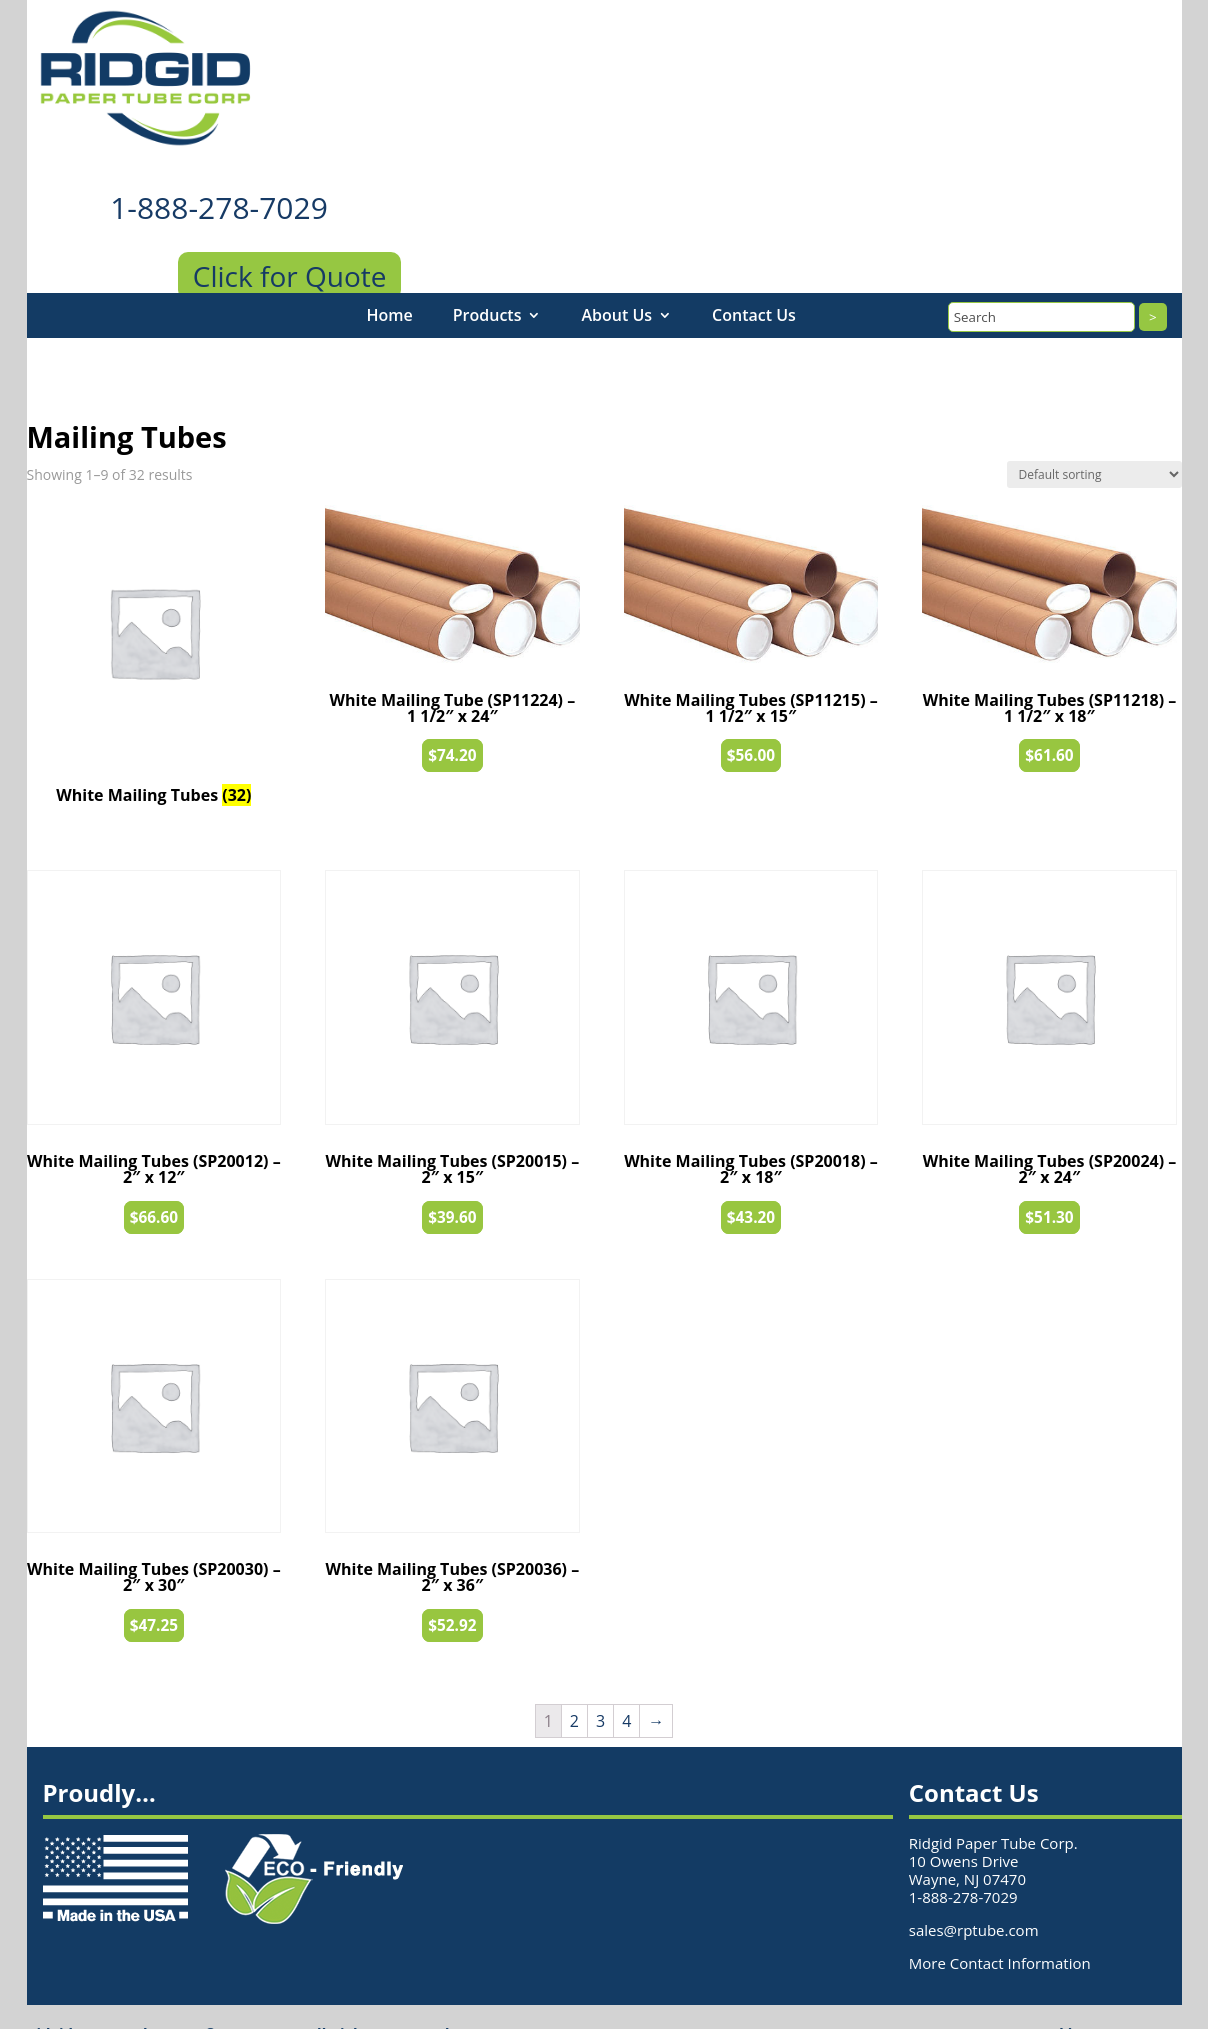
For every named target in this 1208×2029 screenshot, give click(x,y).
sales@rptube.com (974, 1896)
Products (487, 281)
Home (390, 281)
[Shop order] (1094, 440)
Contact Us (754, 281)
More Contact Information (1000, 1929)
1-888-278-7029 (219, 173)
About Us (616, 281)
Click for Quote (290, 242)
